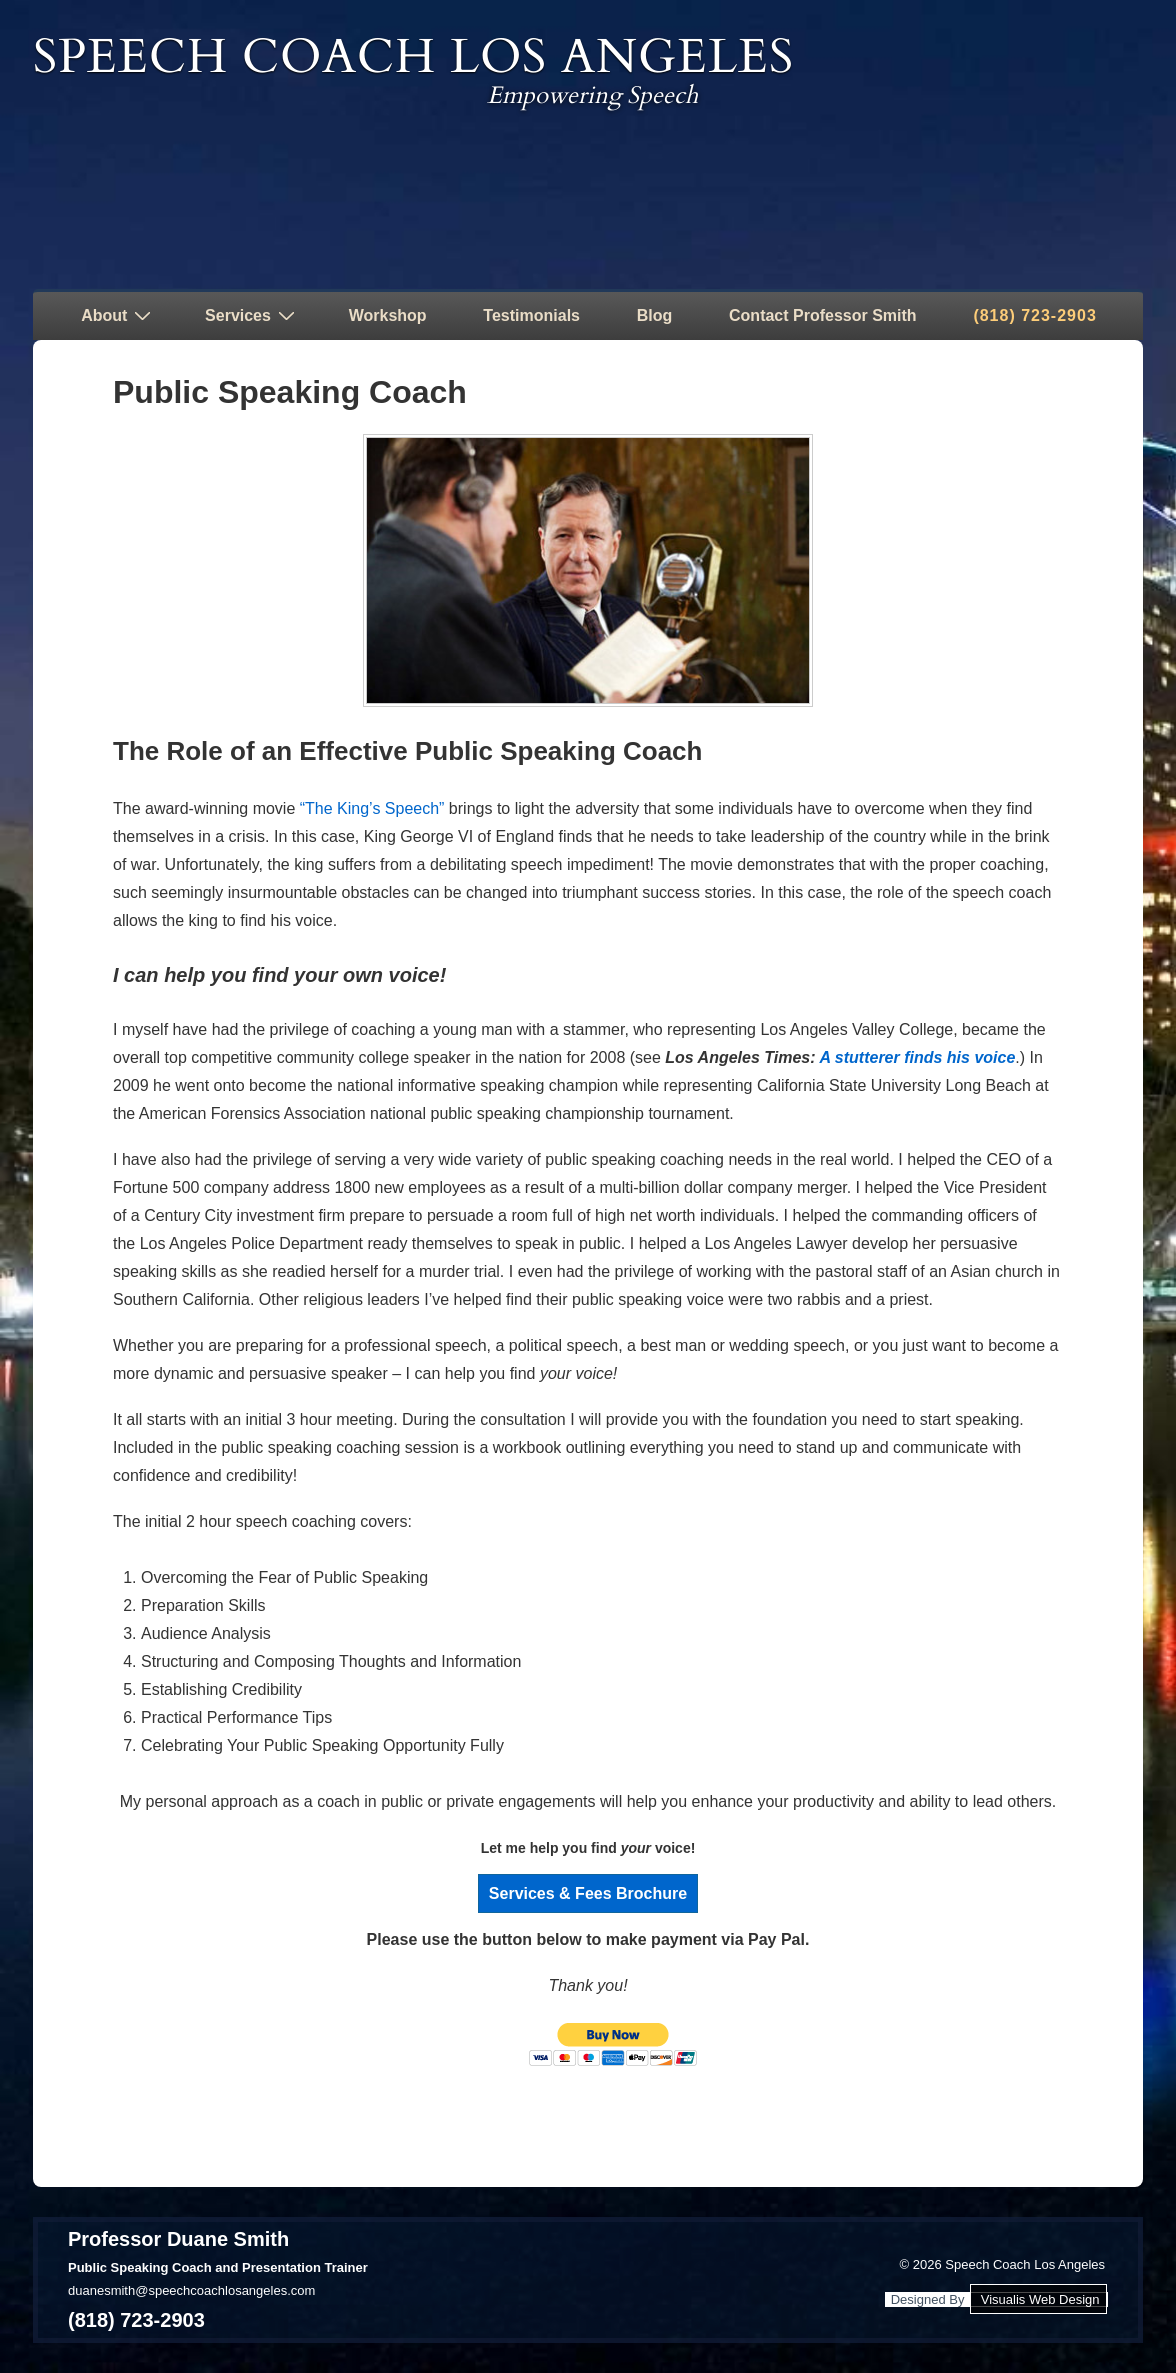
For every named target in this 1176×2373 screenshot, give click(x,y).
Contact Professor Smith (823, 315)
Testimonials (531, 315)
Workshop (388, 315)
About (118, 315)
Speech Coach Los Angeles (413, 56)
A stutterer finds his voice (917, 1057)
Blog (655, 315)
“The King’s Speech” (372, 808)
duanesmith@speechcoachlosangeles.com (191, 2290)
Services (252, 315)
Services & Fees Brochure (588, 1893)
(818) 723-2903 (1034, 315)
